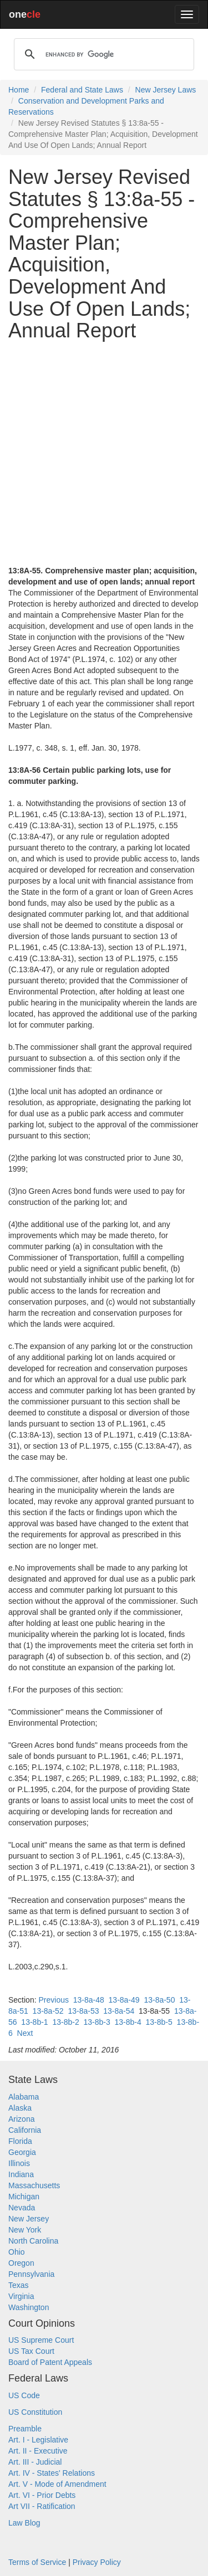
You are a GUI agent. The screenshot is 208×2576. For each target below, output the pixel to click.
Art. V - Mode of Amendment (57, 2484)
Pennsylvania (31, 2274)
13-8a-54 (118, 2011)
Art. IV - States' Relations (51, 2473)
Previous (53, 1999)
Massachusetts (34, 2185)
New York (24, 2229)
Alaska (20, 2107)
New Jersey (28, 2218)
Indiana (21, 2174)
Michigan (23, 2196)
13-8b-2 (65, 2022)
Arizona (21, 2119)
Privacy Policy (97, 2562)
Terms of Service (37, 2562)
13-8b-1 (34, 2022)
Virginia (21, 2296)
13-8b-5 (159, 2022)
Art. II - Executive (38, 2450)
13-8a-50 (159, 1999)
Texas (18, 2285)
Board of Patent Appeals (50, 2362)
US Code (24, 2395)
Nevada (21, 2207)
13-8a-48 (88, 1999)
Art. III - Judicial (35, 2461)
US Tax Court (31, 2351)
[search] (102, 54)
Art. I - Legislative (38, 2439)
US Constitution (35, 2412)
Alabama (23, 2096)
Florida (20, 2141)
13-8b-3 (96, 2022)
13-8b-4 (128, 2022)
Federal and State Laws (82, 89)
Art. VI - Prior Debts (41, 2495)
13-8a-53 (83, 2011)
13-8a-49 (124, 1999)
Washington (28, 2307)
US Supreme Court (41, 2340)
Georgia (22, 2152)
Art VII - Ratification (41, 2506)
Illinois (19, 2163)
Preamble (25, 2428)
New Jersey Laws (165, 89)
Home (18, 89)
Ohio (16, 2251)
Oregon (21, 2263)
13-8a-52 (48, 2011)
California (24, 2130)
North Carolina (33, 2240)
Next (25, 2033)
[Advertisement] (104, 453)
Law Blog (24, 2522)
